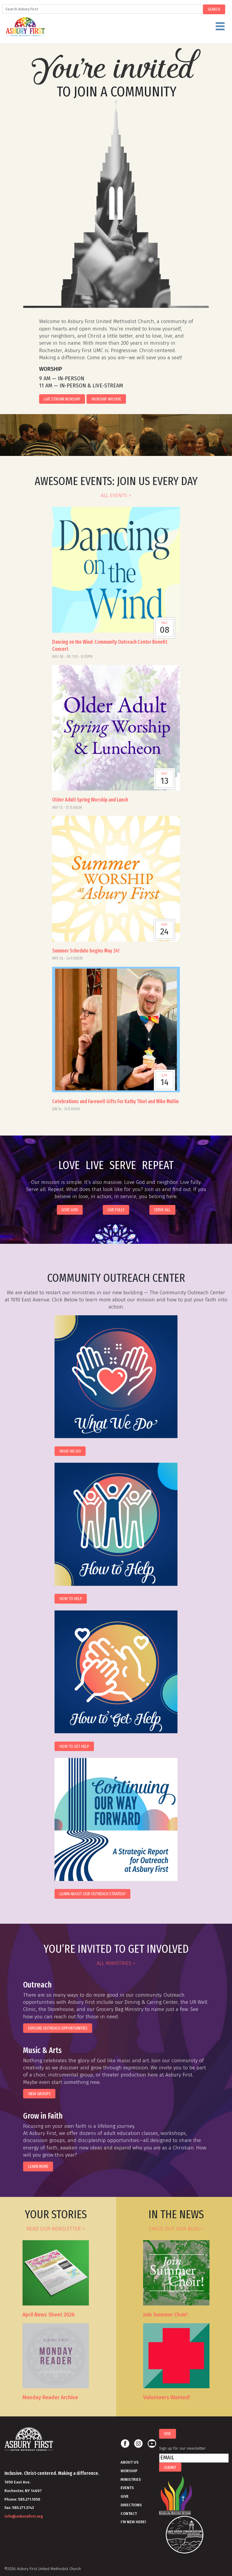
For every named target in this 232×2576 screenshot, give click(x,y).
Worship (129, 2471)
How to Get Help (74, 1746)
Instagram (138, 2443)
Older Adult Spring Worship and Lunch (90, 800)
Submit (170, 2467)
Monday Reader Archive (50, 2397)
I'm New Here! (133, 2522)
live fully (116, 1209)
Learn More (38, 2166)
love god (70, 1209)
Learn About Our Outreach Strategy (93, 1893)
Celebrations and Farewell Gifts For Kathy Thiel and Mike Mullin (115, 1101)
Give (125, 2496)
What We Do (70, 1451)
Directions (131, 2505)
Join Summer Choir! (165, 2315)
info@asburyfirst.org (23, 2516)
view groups (39, 2093)
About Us (130, 2462)
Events (127, 2488)
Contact (129, 2513)
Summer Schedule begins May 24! (85, 951)
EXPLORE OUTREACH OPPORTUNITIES (57, 2028)
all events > (116, 495)
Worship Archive (106, 399)
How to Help (71, 1598)
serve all (162, 1209)
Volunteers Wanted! (166, 2397)
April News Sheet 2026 (49, 2315)
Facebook (125, 2443)
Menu (130, 28)
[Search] (102, 9)
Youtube (151, 2443)
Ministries (131, 2479)
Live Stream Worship (62, 399)
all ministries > (116, 1963)
